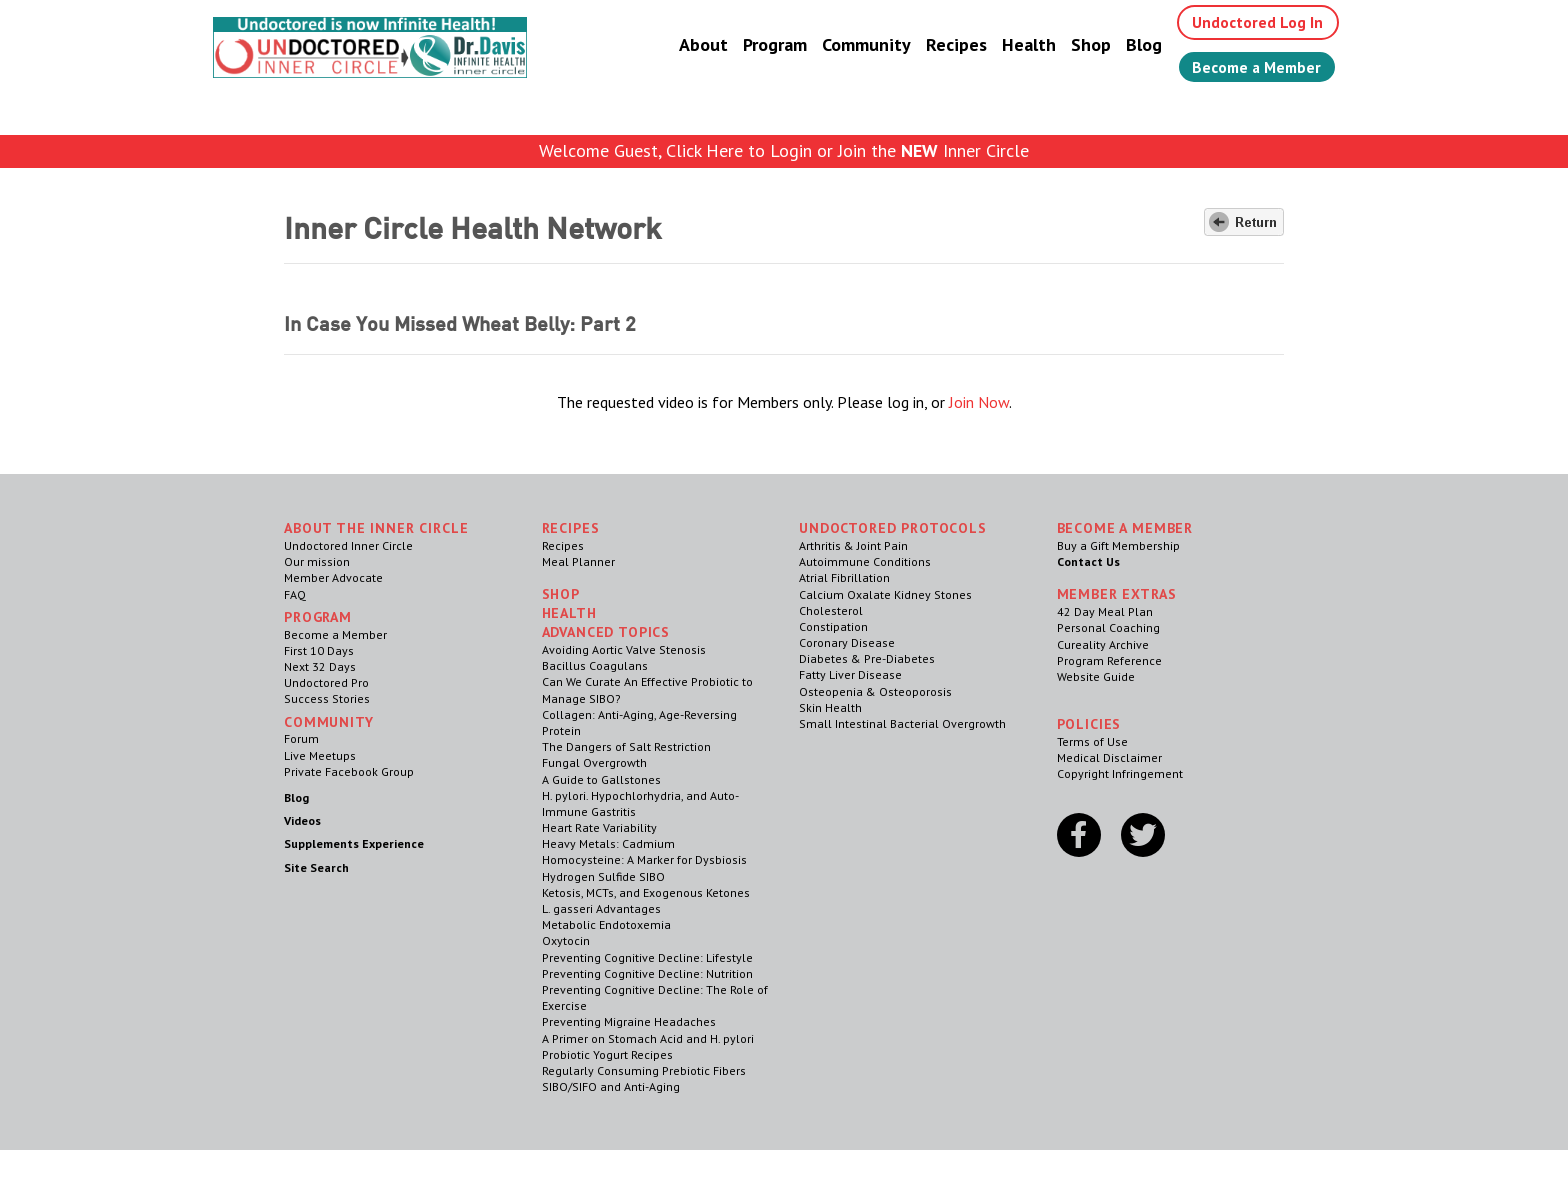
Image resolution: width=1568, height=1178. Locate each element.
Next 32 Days (320, 666)
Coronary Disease (847, 642)
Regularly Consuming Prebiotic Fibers (644, 1070)
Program (768, 44)
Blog (1137, 44)
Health (1022, 44)
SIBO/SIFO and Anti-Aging (611, 1086)
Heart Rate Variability (599, 827)
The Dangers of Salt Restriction (626, 746)
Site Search (316, 867)
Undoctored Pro (326, 682)
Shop (1084, 44)
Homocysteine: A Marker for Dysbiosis (644, 859)
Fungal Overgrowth (594, 762)
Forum (301, 738)
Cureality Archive (1103, 644)
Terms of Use (1092, 741)
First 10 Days (319, 650)
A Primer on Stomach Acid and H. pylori (648, 1038)
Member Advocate (333, 577)
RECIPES (571, 528)
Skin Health (830, 707)
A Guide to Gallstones (601, 779)
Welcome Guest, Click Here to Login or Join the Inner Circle (784, 150)
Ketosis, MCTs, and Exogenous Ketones (646, 892)
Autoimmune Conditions (865, 561)
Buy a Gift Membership (1118, 545)
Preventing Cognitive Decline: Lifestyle (647, 957)
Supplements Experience (354, 843)
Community (859, 44)
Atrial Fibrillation (844, 577)
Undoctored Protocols (893, 528)
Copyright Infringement (1120, 773)
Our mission (317, 561)
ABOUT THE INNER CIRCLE (376, 528)
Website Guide (1096, 676)
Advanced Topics (606, 632)
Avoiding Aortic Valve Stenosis (624, 649)
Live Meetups (320, 755)
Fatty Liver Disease (850, 674)
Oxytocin (566, 940)
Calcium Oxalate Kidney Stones (885, 594)
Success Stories (327, 698)
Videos (302, 820)
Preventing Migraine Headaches (629, 1021)
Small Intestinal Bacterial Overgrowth (902, 723)
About (696, 44)
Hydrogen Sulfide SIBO (603, 876)
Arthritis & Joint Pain (853, 545)
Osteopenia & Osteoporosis (875, 691)
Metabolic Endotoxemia (606, 924)
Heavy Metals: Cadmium (608, 843)
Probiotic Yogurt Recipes (607, 1054)
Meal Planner (578, 561)
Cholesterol (831, 610)
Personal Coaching (1108, 627)
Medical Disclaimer (1109, 757)
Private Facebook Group (349, 771)
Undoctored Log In (1252, 22)
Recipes (949, 44)
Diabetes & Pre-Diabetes (867, 658)
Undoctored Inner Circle (348, 545)
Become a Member (1254, 67)
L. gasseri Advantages (601, 908)
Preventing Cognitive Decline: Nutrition (647, 973)
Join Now (979, 402)
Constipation (833, 626)
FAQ (295, 594)
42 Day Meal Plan (1105, 611)
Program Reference (1109, 660)
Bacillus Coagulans (595, 665)
